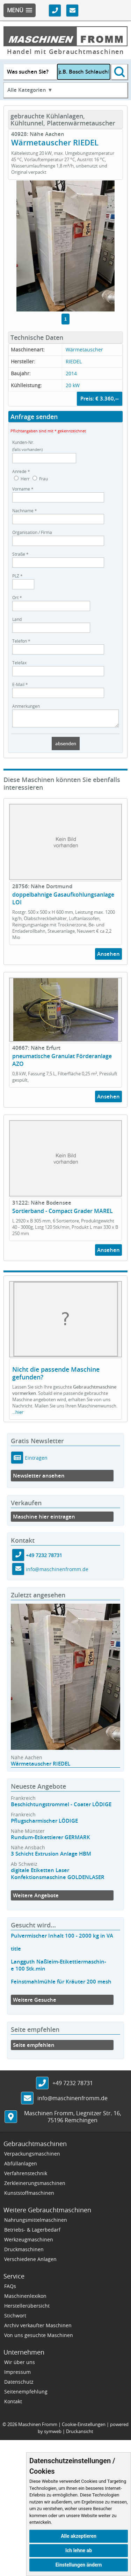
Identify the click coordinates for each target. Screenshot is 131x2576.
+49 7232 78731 (44, 1558)
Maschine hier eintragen (44, 1519)
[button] (19, 10)
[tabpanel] (65, 245)
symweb (52, 2434)
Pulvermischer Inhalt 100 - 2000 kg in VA (62, 1939)
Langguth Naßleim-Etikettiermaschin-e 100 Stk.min (58, 1968)
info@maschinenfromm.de (57, 1572)
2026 (12, 2427)
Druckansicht (79, 2434)
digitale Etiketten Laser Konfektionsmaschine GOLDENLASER (57, 1877)
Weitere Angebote (36, 1898)
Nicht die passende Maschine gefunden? (56, 1376)
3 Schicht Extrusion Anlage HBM (51, 1857)
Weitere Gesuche (34, 2003)
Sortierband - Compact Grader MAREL (62, 1214)
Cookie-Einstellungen (83, 2427)
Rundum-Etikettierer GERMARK (50, 1840)
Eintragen (35, 1460)
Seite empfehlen (33, 2048)
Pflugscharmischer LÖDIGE (44, 1824)
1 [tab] (65, 319)
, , (72, 2119)
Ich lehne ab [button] (78, 2550)
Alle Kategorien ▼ (30, 90)
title (16, 1951)
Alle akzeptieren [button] (78, 2536)
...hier (17, 1415)
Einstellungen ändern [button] (79, 2565)
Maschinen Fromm (37, 2427)
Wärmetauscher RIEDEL (40, 1766)
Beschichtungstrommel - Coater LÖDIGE (61, 1807)
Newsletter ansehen (39, 1478)
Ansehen (108, 957)
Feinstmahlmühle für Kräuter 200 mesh (61, 1984)
